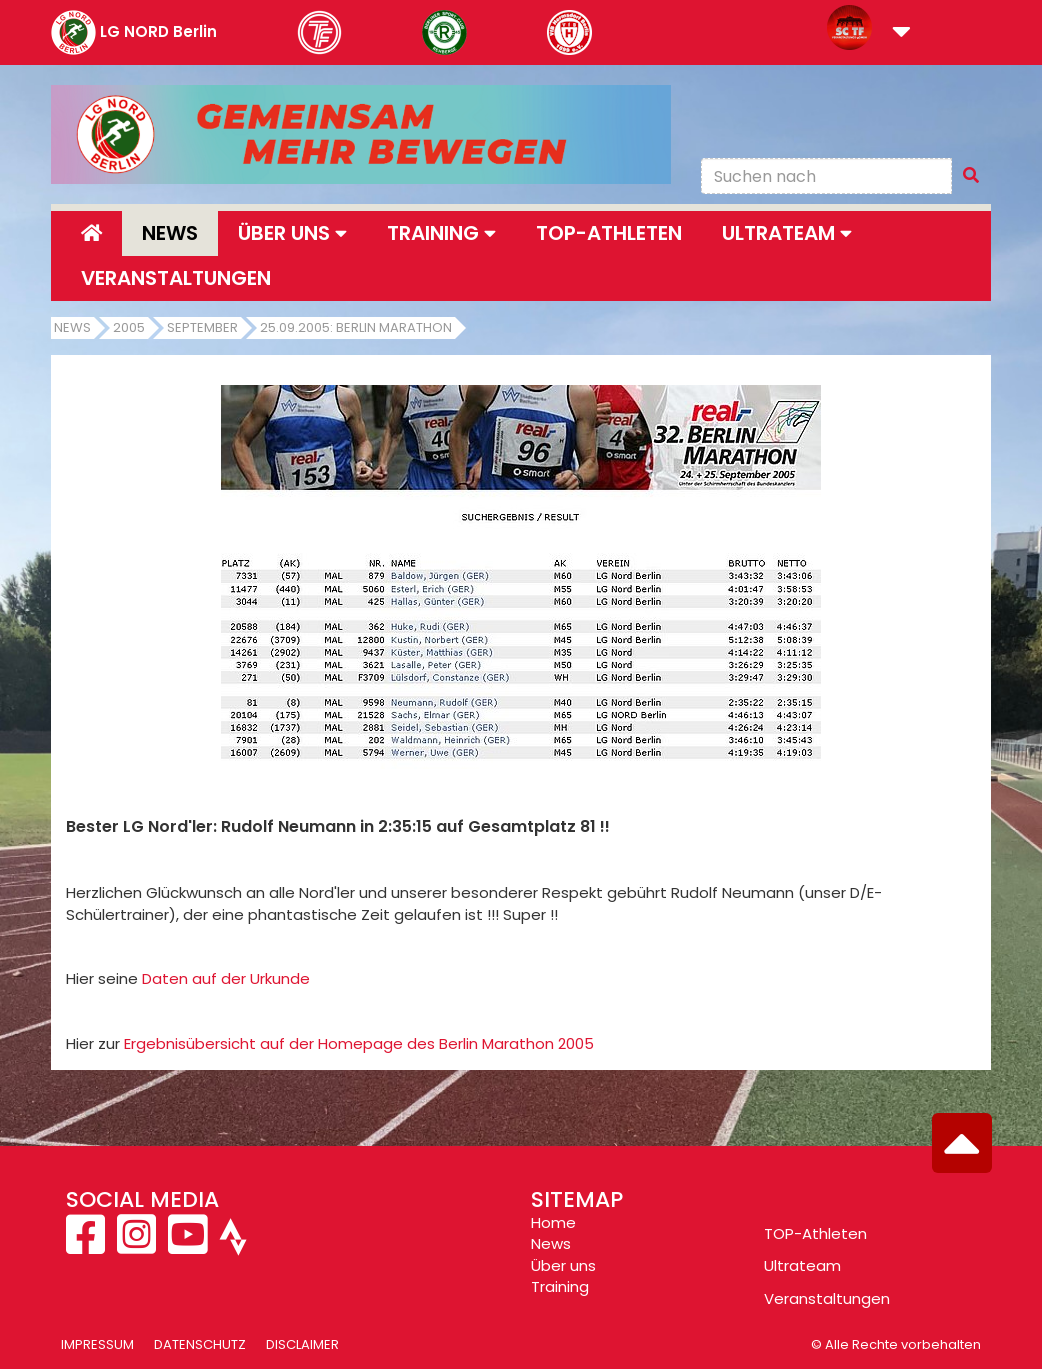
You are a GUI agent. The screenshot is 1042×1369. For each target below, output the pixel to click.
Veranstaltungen (176, 278)
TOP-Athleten (815, 1233)
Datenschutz (200, 1344)
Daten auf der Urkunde (226, 978)
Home (553, 1222)
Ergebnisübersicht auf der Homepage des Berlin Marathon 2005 (359, 1043)
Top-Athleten (609, 233)
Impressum (97, 1344)
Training (560, 1286)
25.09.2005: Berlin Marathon (356, 327)
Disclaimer (302, 1344)
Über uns (563, 1265)
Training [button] (441, 233)
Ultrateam (802, 1265)
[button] (901, 33)
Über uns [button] (292, 233)
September (202, 327)
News (170, 233)
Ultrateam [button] (787, 233)
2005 (129, 327)
